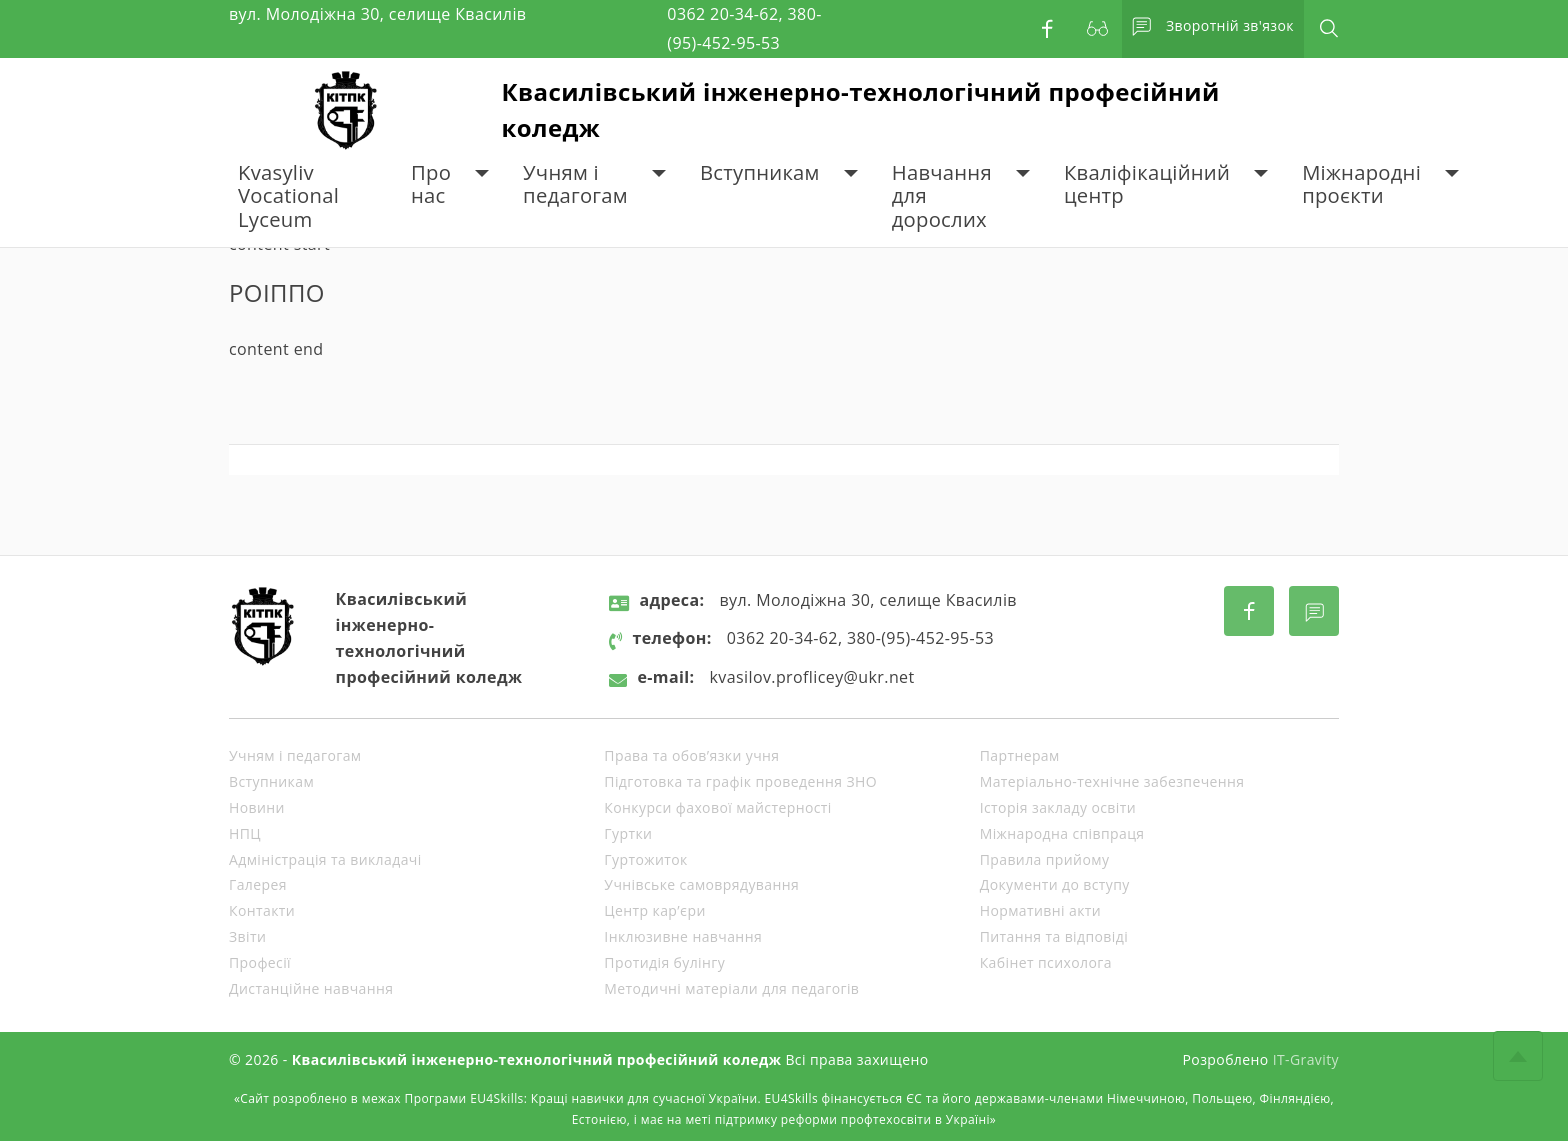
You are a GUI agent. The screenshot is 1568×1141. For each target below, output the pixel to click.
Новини (257, 807)
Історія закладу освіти (1058, 807)
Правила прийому (1045, 859)
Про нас (431, 184)
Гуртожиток (645, 859)
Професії (260, 962)
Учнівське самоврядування (701, 884)
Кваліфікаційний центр (1147, 184)
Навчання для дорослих (942, 196)
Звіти (247, 936)
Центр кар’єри (654, 910)
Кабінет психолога (1046, 962)
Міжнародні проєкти (1361, 184)
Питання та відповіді (1054, 936)
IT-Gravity (1306, 1059)
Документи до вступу (1055, 884)
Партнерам (1020, 755)
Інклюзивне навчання (683, 936)
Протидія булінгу (664, 962)
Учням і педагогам (575, 184)
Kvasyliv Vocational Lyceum (288, 196)
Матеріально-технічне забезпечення (1112, 781)
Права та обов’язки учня (691, 755)
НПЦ (245, 833)
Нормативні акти (1040, 910)
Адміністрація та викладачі (325, 859)
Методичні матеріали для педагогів (731, 988)
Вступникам (760, 172)
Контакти (262, 910)
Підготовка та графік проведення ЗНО (740, 781)
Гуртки (628, 833)
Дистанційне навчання (311, 988)
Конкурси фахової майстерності (717, 807)
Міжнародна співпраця (1062, 833)
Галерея (258, 884)
